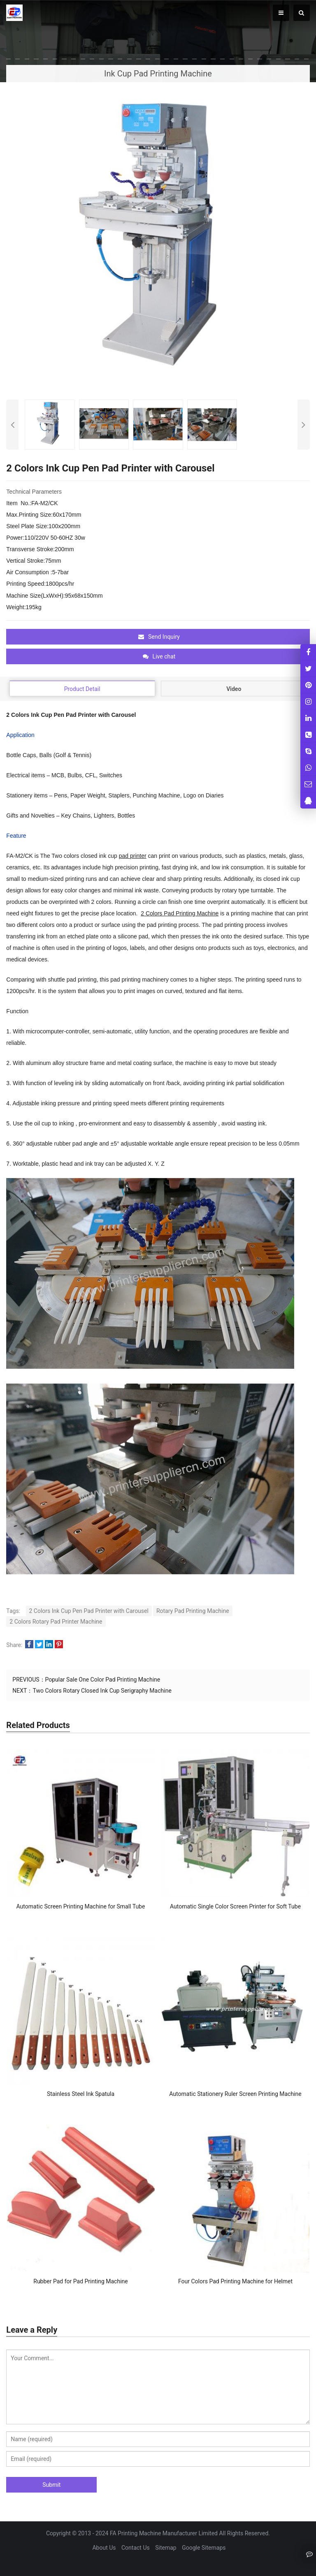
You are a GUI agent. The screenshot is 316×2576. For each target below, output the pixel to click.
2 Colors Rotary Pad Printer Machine (55, 1621)
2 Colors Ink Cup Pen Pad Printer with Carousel (89, 1611)
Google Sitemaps (203, 2547)
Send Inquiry (159, 636)
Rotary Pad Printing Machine (192, 1611)
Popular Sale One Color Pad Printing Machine (102, 1679)
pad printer (132, 856)
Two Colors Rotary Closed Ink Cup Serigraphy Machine (102, 1690)
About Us (104, 2547)
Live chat (159, 656)
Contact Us (135, 2547)
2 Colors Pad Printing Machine (179, 913)
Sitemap (165, 2547)
